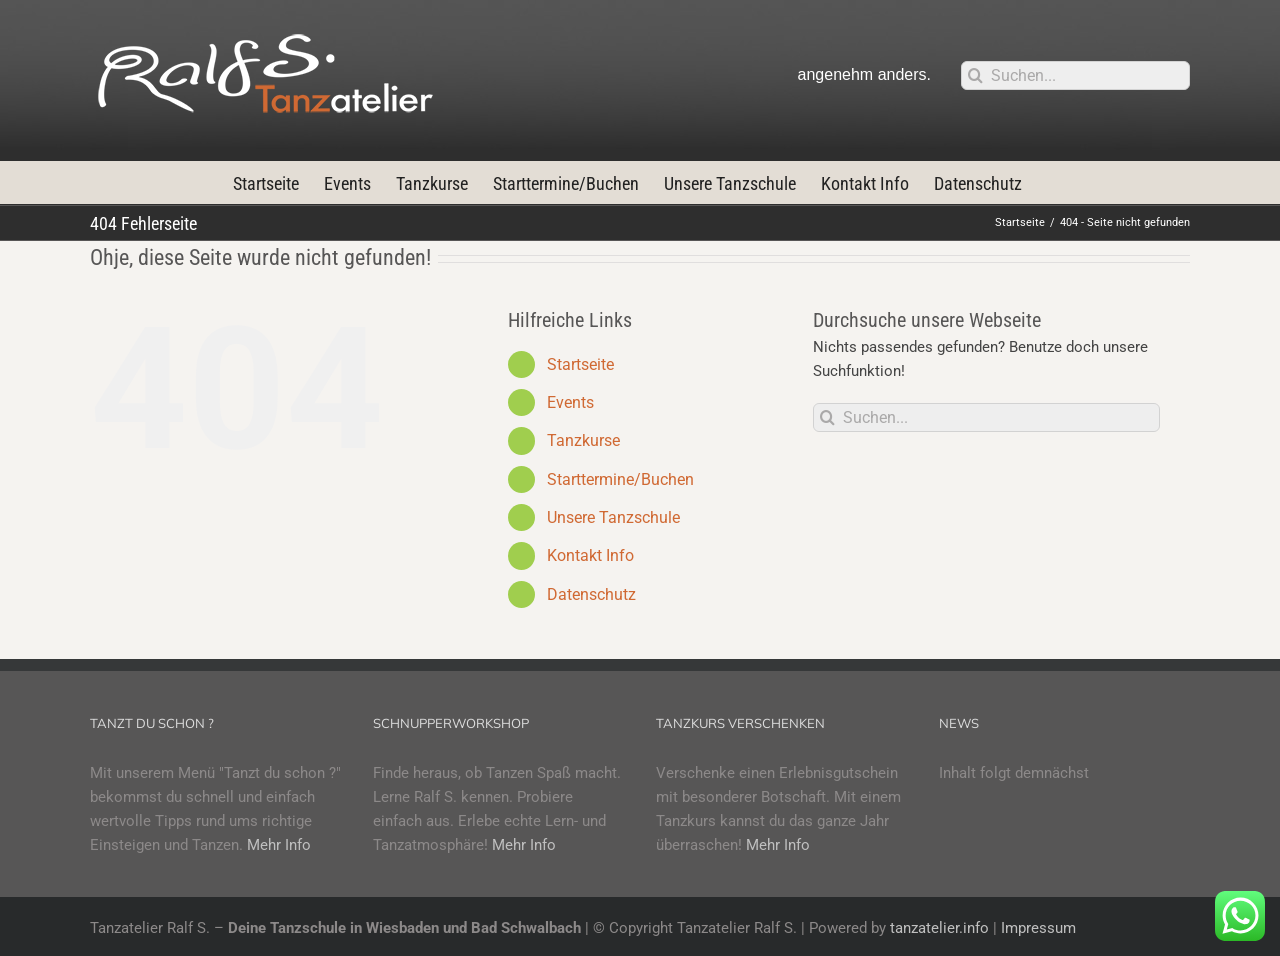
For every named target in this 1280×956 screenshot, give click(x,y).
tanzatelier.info (939, 928)
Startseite (580, 364)
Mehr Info (279, 845)
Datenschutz (591, 594)
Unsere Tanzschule (613, 517)
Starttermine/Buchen (620, 479)
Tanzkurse (583, 440)
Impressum (1038, 928)
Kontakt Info (590, 555)
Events (570, 402)
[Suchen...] (1075, 75)
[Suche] (975, 75)
